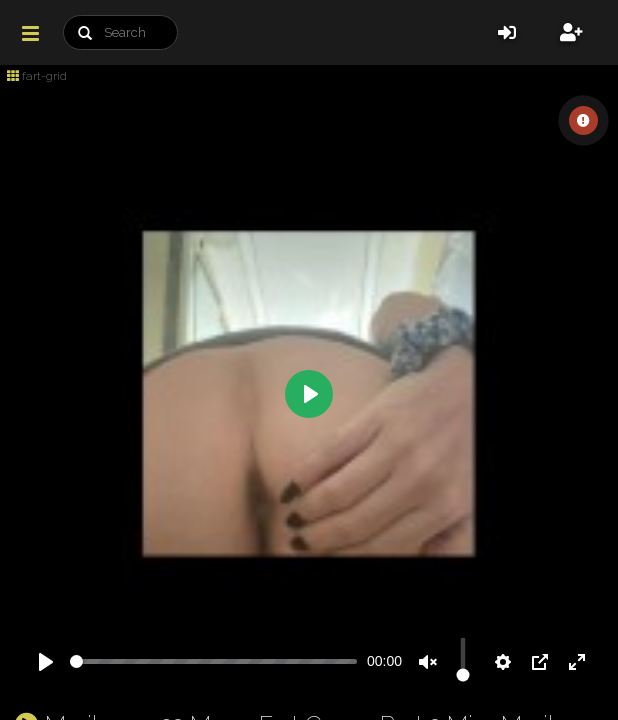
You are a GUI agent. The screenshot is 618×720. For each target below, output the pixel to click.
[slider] (213, 661)
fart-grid (37, 76)
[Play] (46, 662)
